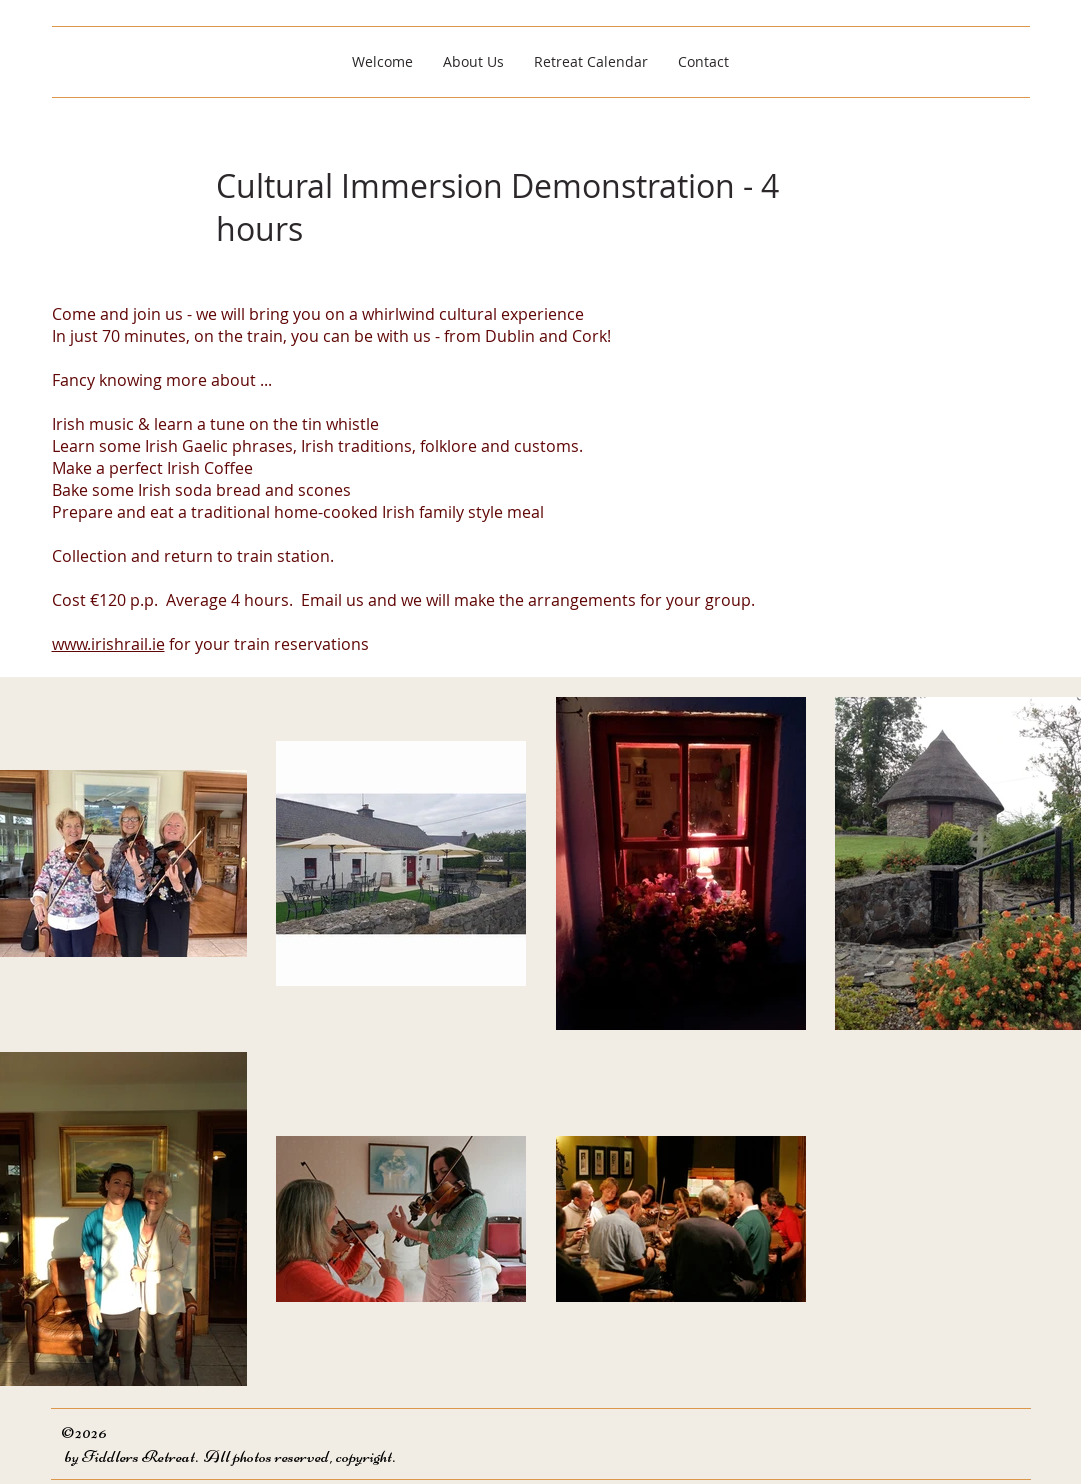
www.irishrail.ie (108, 644)
